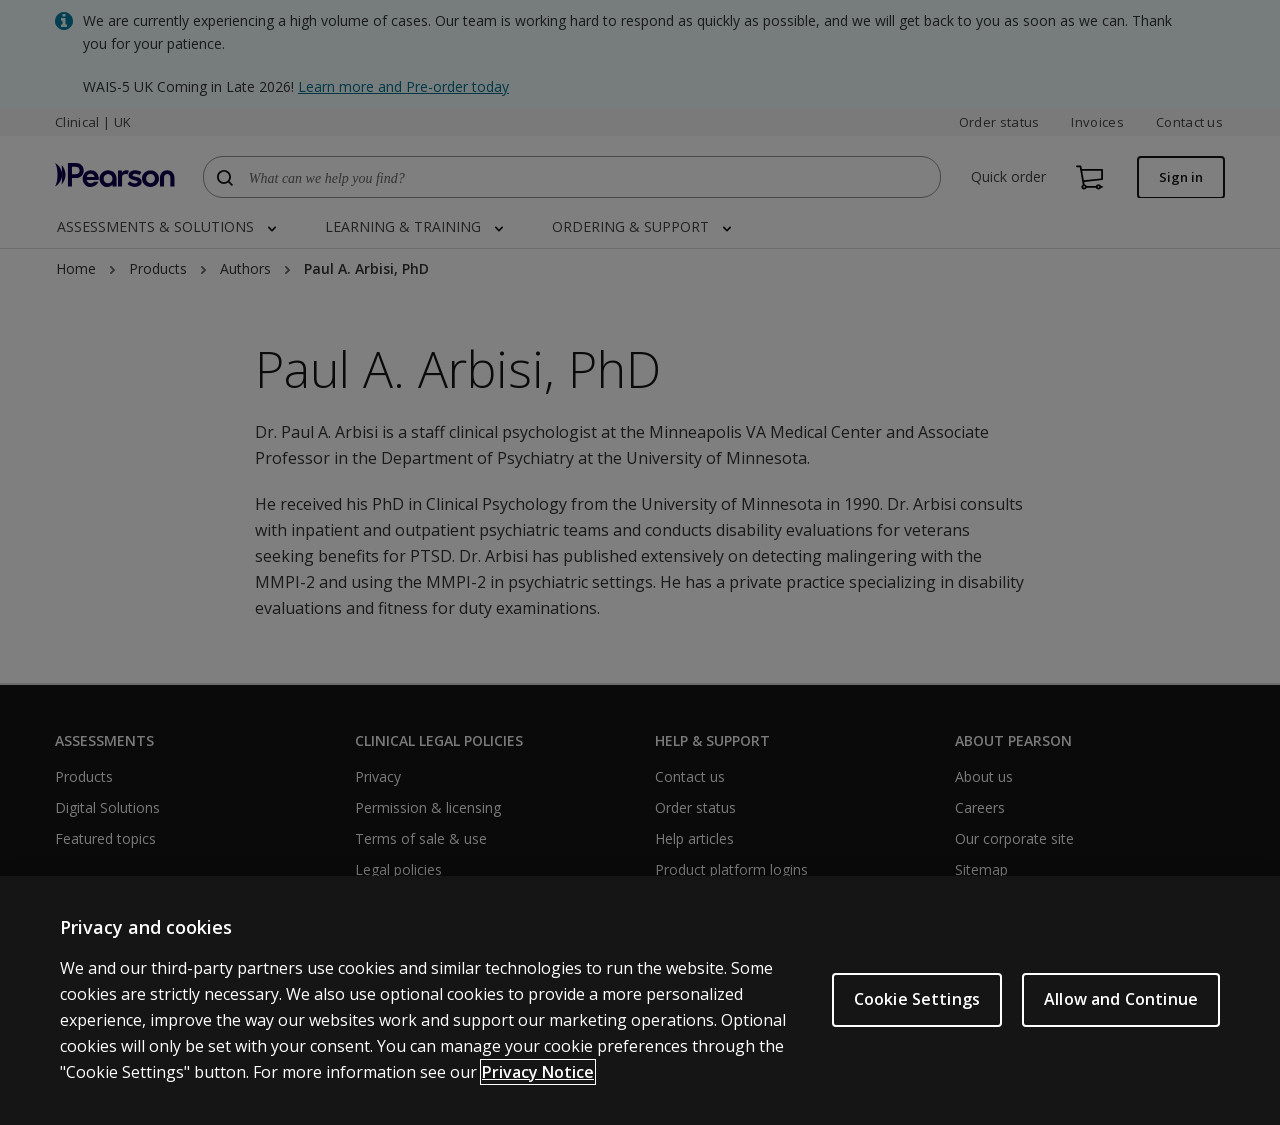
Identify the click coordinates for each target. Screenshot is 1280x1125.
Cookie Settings (917, 999)
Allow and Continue (1121, 999)
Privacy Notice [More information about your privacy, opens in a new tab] (538, 1072)
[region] (640, 1000)
